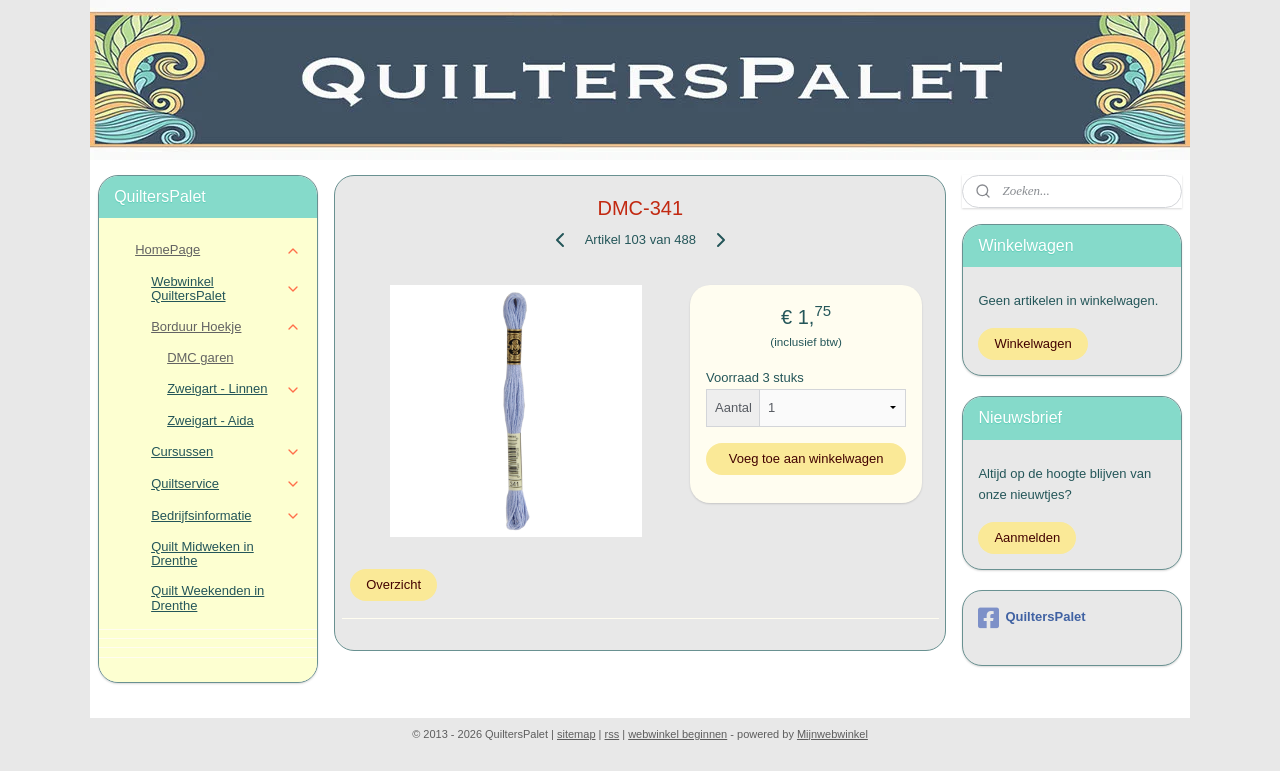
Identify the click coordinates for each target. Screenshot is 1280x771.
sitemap (576, 734)
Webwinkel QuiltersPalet (225, 288)
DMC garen (200, 357)
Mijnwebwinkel (832, 734)
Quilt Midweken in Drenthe (202, 553)
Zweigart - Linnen (233, 389)
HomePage (217, 250)
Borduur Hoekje (225, 327)
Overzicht (393, 584)
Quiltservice (225, 484)
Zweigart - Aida (210, 420)
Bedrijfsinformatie (225, 516)
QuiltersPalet (1031, 618)
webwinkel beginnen (677, 734)
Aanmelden (1027, 537)
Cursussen (225, 452)
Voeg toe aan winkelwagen (805, 458)
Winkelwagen (1032, 343)
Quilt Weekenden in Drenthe (207, 597)
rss (612, 734)
